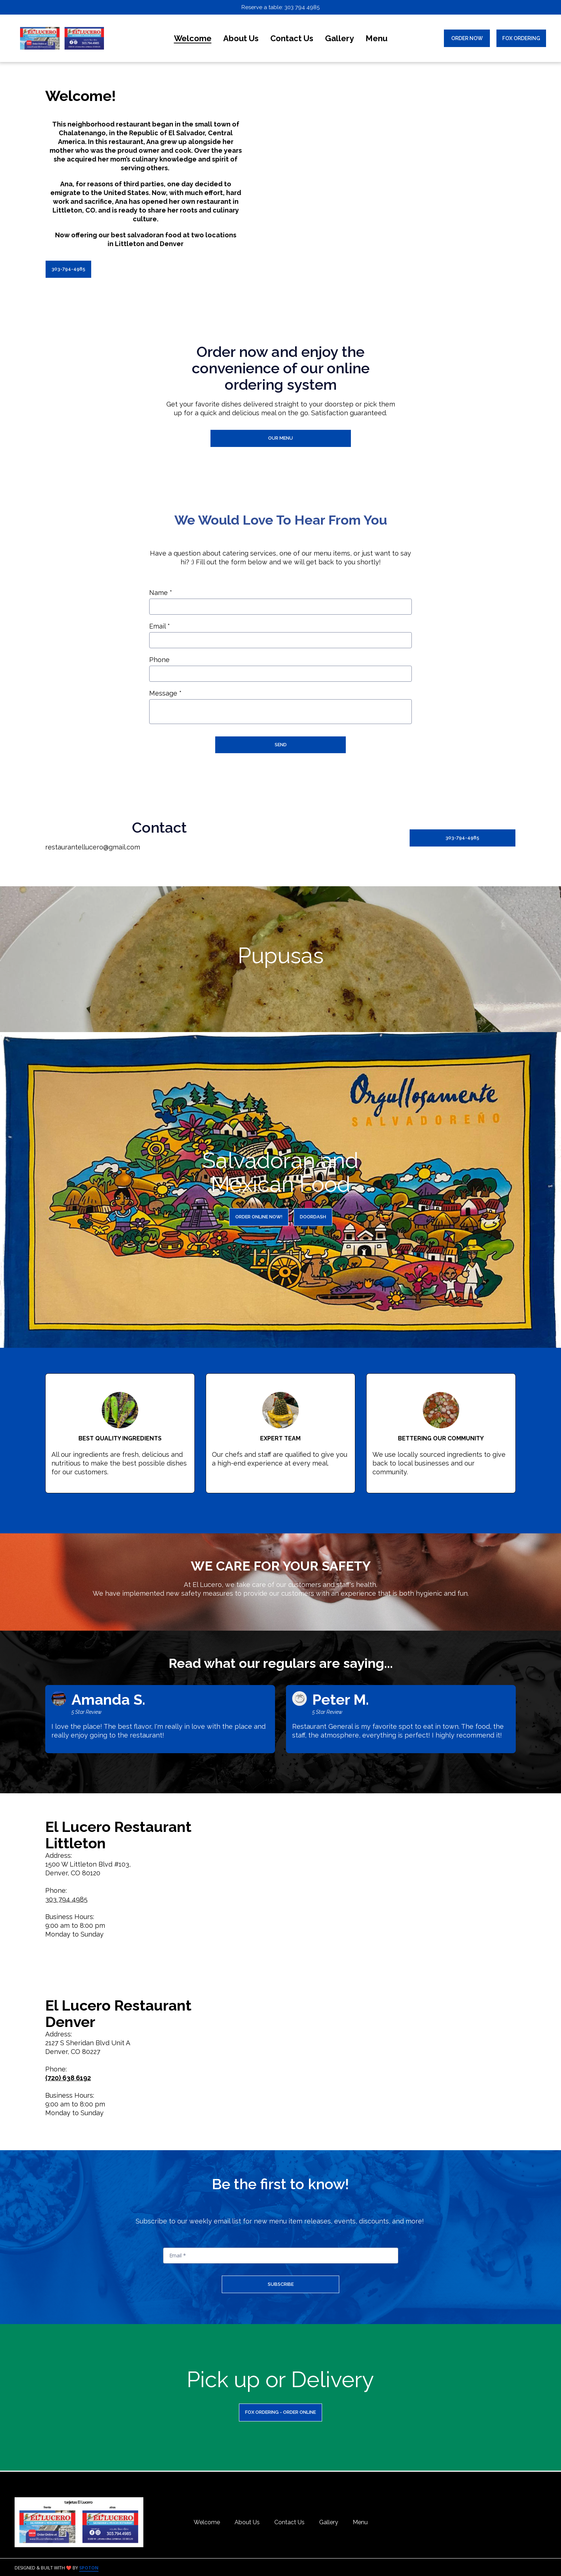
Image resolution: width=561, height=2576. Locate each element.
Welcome (209, 2522)
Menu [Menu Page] (376, 38)
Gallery (331, 2522)
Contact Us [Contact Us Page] (291, 38)
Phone (159, 660)
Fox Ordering (521, 38)
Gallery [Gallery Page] (339, 38)
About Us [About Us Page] (241, 38)
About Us (249, 2522)
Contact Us (291, 2522)
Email (159, 626)
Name (160, 593)
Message (165, 693)
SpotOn (88, 2568)
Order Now (467, 38)
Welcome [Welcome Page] (193, 38)
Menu (362, 2522)
